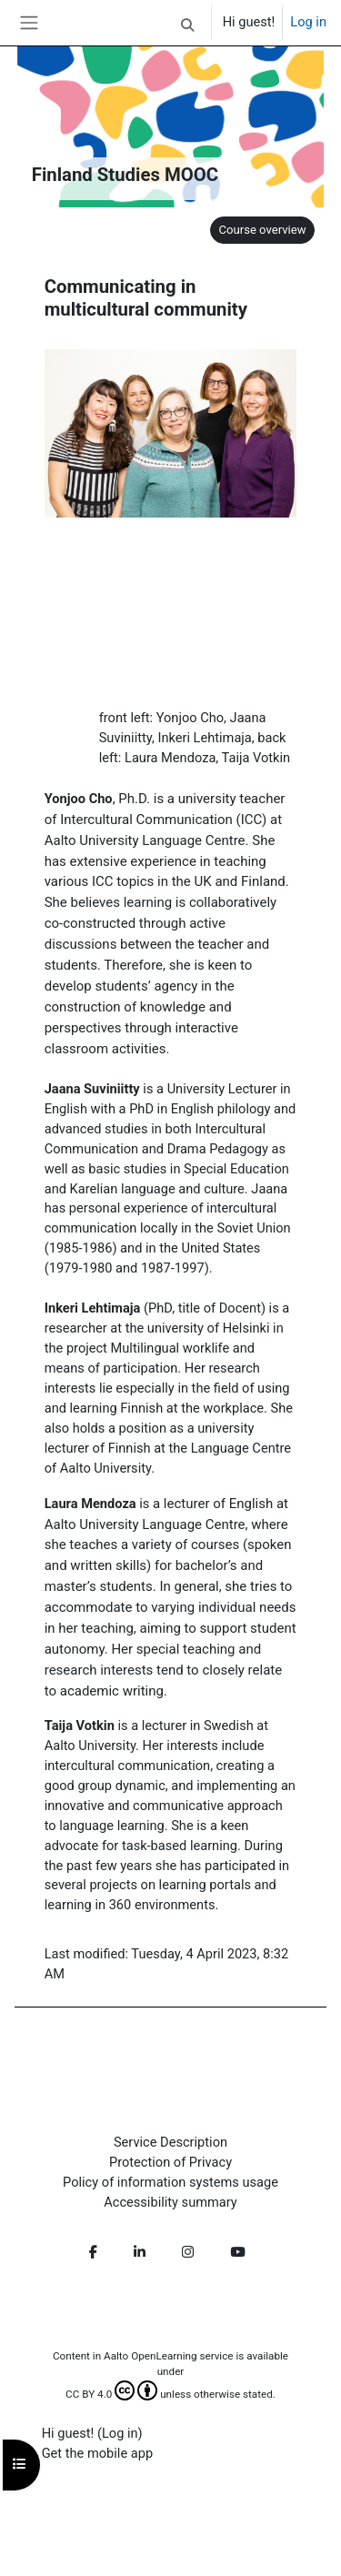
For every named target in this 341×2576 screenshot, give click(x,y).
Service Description (170, 2142)
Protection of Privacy (170, 2162)
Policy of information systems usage (170, 2182)
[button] (187, 25)
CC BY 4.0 (111, 2394)
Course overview (262, 229)
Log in (308, 22)
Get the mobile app (97, 2453)
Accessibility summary (170, 2202)
